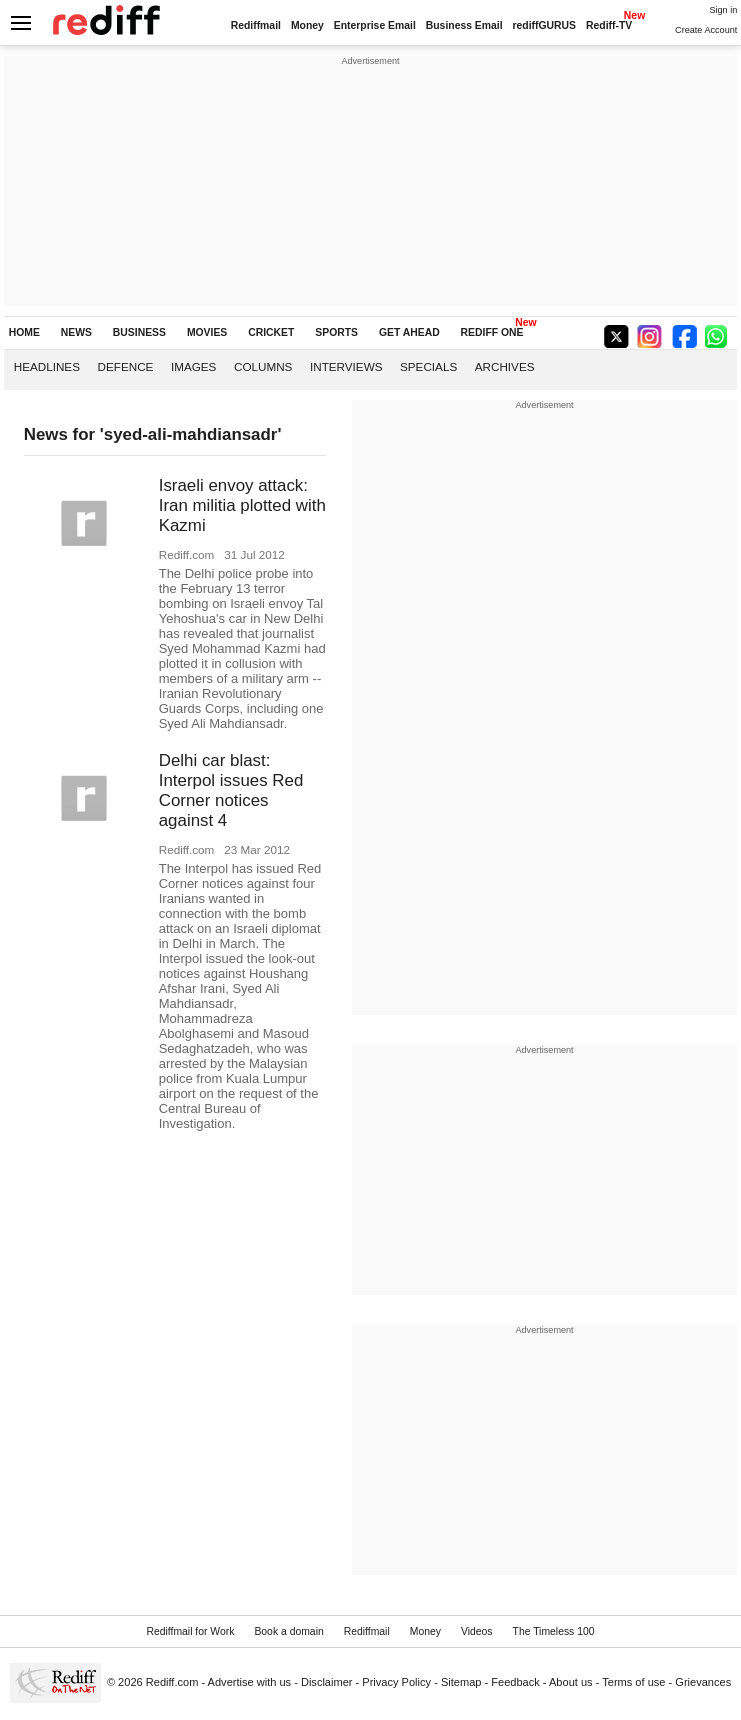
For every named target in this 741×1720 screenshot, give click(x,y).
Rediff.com (172, 1682)
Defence (126, 366)
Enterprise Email (375, 25)
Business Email (464, 25)
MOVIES (207, 332)
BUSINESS (139, 332)
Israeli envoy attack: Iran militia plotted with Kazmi (242, 505)
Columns (263, 366)
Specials (428, 366)
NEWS (76, 332)
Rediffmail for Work (190, 1631)
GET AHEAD (409, 332)
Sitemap (461, 1682)
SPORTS (336, 332)
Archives (505, 366)
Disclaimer (327, 1682)
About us (571, 1682)
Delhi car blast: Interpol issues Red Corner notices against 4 (231, 790)
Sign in (723, 10)
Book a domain (288, 1631)
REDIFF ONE (492, 332)
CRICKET (271, 332)
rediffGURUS (545, 25)
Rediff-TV (609, 25)
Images (193, 366)
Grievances (703, 1682)
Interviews (346, 366)
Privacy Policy (396, 1682)
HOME (24, 332)
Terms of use (633, 1682)
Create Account (706, 30)
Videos (477, 1631)
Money (307, 25)
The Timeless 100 (554, 1631)
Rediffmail (256, 25)
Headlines (47, 366)
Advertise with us (250, 1682)
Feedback (515, 1682)
